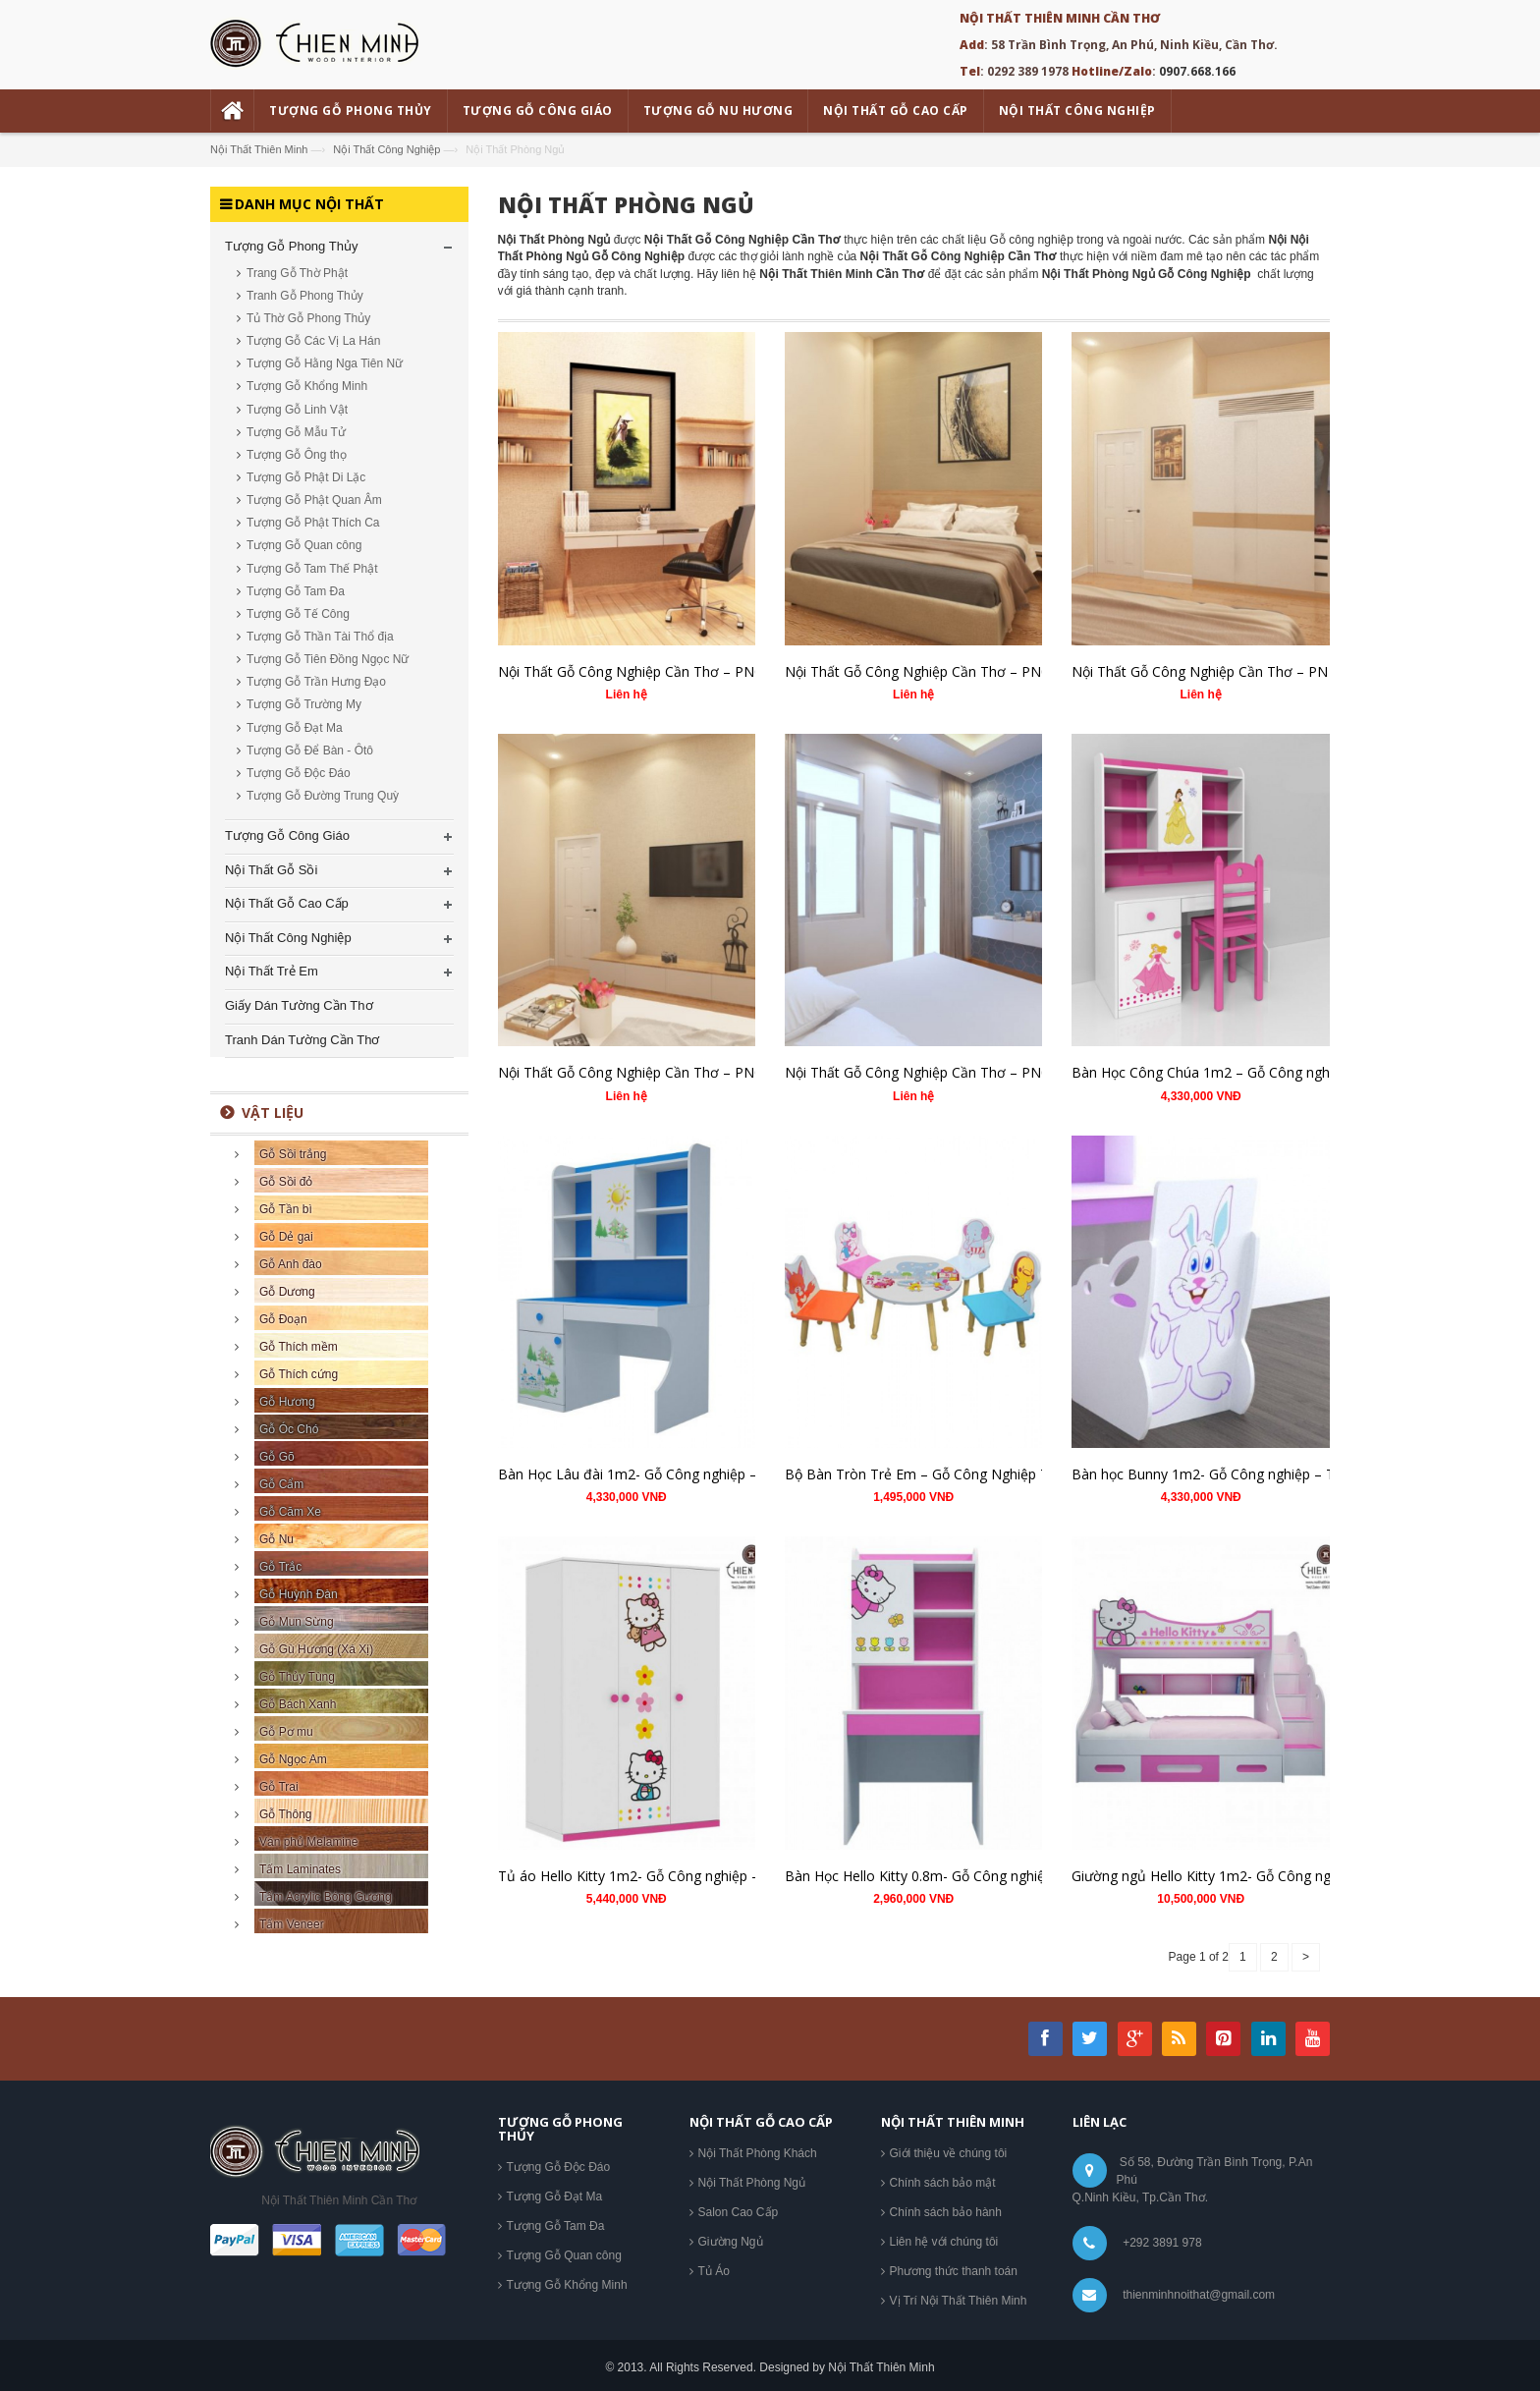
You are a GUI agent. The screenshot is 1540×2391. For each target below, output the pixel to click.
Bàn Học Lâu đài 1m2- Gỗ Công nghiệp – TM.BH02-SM (672, 1474)
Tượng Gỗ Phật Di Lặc (306, 477)
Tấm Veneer (291, 1924)
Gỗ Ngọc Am (293, 1759)
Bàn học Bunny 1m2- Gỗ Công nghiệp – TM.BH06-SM (1241, 1474)
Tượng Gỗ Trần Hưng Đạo (316, 682)
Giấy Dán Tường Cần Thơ (299, 1005)
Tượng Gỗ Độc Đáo (299, 773)
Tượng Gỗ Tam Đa (296, 591)
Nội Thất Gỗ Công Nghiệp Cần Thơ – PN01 (921, 1072)
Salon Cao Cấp (738, 2212)
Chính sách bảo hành (946, 2212)
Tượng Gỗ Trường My (304, 704)
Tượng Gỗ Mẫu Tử (296, 432)
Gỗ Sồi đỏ (285, 1182)
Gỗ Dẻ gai (286, 1237)
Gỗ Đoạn (283, 1319)
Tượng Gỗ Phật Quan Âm (314, 500)
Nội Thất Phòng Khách (757, 2153)
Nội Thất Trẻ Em (271, 971)
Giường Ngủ (730, 2242)
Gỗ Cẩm (281, 1484)
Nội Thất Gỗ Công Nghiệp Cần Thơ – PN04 (921, 671)
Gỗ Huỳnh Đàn (298, 1594)
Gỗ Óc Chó (288, 1429)
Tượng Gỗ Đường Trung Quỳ (323, 796)
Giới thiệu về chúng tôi (949, 2153)
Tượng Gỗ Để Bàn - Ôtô (310, 750)
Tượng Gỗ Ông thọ (297, 455)
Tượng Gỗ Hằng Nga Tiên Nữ (325, 363)
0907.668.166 (1197, 71)
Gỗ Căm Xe (290, 1512)
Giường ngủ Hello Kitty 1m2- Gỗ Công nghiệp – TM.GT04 (1252, 1875)
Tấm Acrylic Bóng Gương (325, 1897)
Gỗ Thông (285, 1814)
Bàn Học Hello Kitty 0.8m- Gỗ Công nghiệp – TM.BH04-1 (963, 1875)
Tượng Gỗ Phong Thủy (291, 246)
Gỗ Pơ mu (286, 1732)
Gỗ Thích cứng (298, 1374)
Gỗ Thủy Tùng (297, 1677)
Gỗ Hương (287, 1402)
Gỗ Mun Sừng (296, 1622)
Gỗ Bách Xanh (297, 1704)
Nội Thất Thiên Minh (258, 149)
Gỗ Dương (287, 1292)
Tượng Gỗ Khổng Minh (307, 386)
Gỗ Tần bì (285, 1209)
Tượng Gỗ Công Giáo (287, 835)
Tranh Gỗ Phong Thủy (305, 296)
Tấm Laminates (300, 1869)
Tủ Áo (714, 2271)
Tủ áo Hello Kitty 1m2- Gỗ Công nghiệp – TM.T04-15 (665, 1875)
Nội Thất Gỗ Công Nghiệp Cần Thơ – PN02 (634, 1072)
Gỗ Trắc (280, 1567)
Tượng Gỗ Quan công (304, 545)
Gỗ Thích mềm (298, 1347)
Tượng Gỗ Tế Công (298, 614)
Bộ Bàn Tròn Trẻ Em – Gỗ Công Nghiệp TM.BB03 (942, 1474)
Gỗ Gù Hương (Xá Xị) (316, 1649)
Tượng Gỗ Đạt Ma (295, 728)
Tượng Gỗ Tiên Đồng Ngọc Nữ (328, 659)
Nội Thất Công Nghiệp (386, 149)
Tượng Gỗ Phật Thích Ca (313, 522)
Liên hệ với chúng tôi (944, 2242)
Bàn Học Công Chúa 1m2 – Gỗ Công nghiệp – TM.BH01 (1248, 1072)
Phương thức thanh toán (954, 2271)
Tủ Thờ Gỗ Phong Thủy (308, 318)
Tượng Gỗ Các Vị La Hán (313, 341)
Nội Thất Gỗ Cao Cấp (287, 903)
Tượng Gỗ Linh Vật (297, 410)
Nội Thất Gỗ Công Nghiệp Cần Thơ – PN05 (634, 671)
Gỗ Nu (276, 1539)
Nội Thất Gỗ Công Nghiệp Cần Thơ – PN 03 (1210, 671)
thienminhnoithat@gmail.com (1199, 2295)
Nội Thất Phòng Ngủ (626, 204)
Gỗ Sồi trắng (292, 1154)
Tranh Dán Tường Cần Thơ (302, 1039)
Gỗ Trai (279, 1787)
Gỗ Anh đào (290, 1264)
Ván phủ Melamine (308, 1842)
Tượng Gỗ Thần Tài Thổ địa (320, 636)
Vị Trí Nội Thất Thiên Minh (958, 2301)
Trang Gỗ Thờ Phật (297, 273)
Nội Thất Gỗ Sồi (271, 869)
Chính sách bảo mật (943, 2183)
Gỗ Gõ (277, 1457)
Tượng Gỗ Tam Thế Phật (312, 569)
